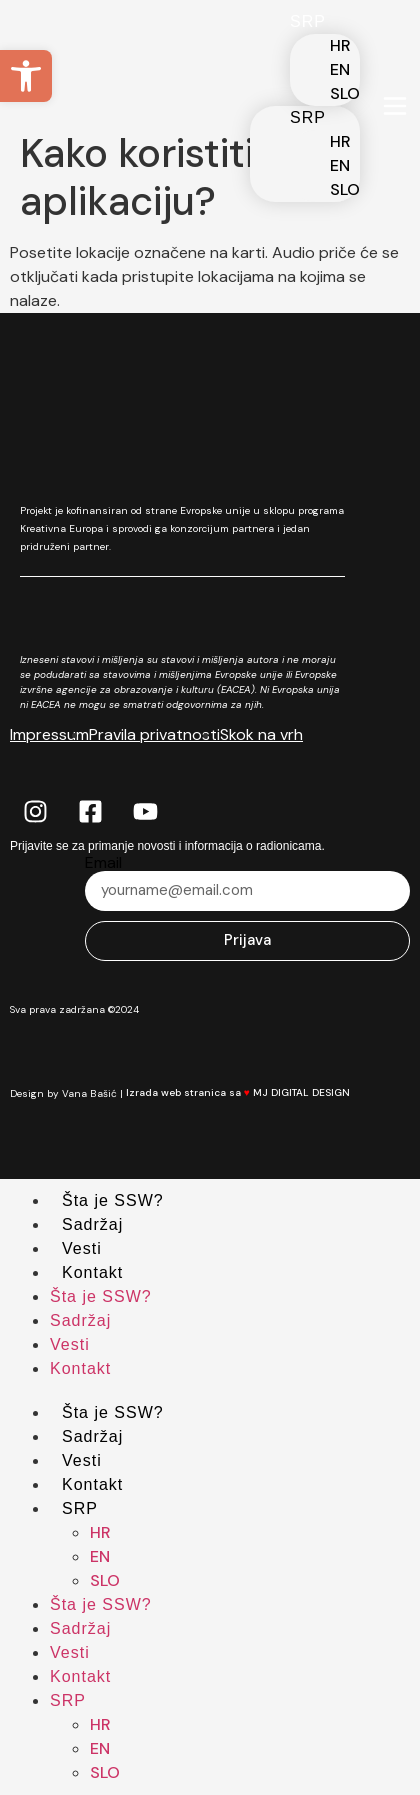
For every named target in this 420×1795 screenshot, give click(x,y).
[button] (26, 76)
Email (103, 863)
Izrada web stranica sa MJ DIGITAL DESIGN (248, 1092)
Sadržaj (92, 1224)
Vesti (82, 1248)
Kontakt (92, 1272)
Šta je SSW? (113, 1200)
